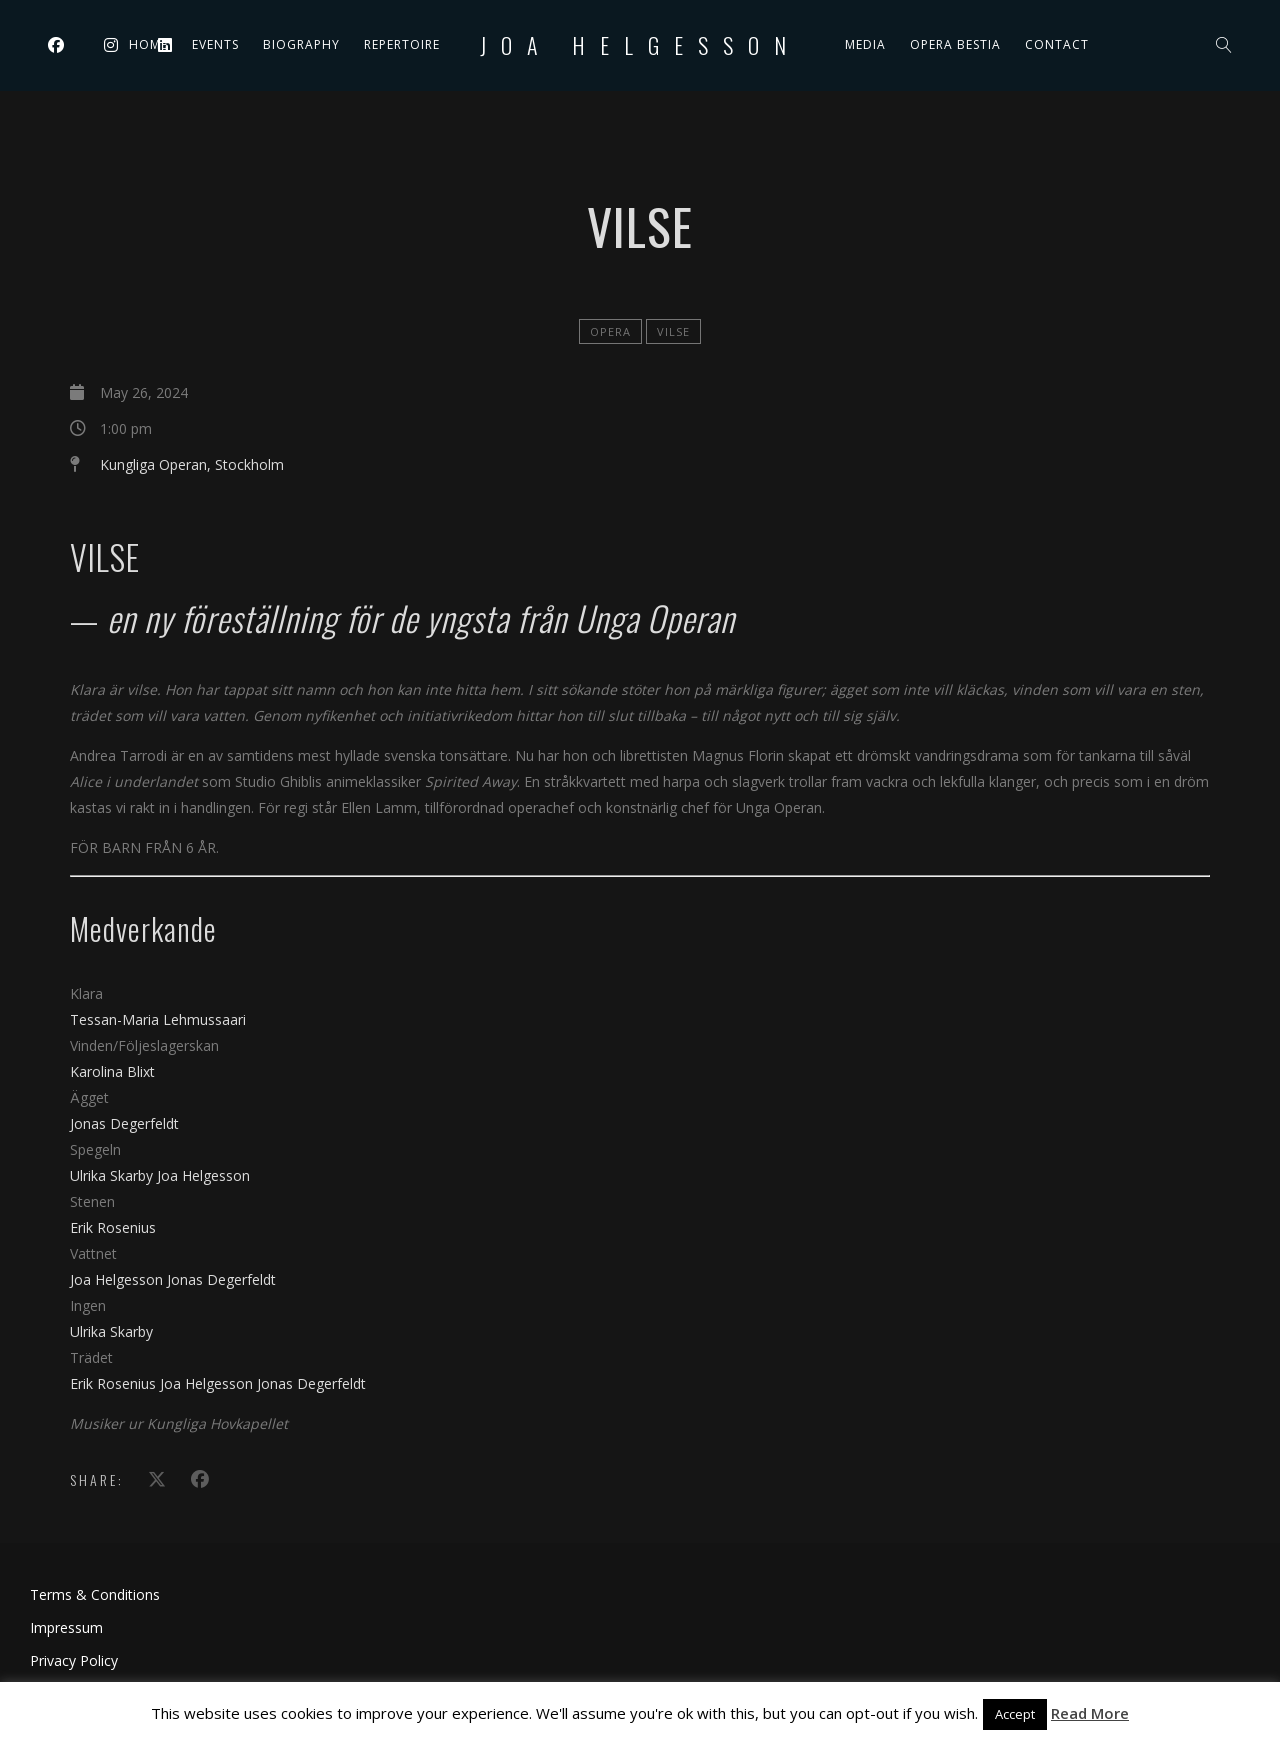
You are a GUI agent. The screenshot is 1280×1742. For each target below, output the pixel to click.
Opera (610, 331)
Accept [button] (1015, 1714)
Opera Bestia (955, 44)
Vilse (673, 331)
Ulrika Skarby (113, 1175)
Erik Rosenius (113, 1227)
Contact (1057, 44)
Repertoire (402, 44)
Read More (1090, 1713)
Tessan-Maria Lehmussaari (158, 1019)
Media (865, 44)
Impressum (66, 1627)
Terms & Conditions (95, 1594)
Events (215, 44)
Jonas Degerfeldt (124, 1123)
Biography (301, 44)
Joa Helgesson (640, 45)
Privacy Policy (74, 1660)
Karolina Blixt (112, 1071)
